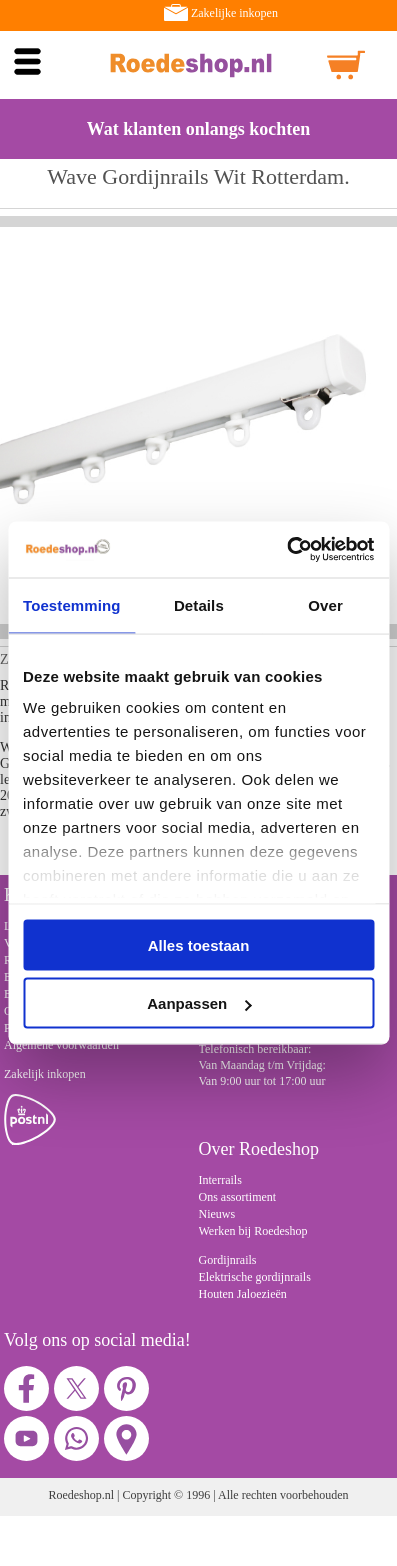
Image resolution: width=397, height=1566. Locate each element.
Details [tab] (199, 604)
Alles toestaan (199, 944)
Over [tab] (325, 604)
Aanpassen (199, 1003)
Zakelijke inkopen (234, 13)
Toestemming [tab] (72, 604)
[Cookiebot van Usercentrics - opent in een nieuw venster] (286, 550)
